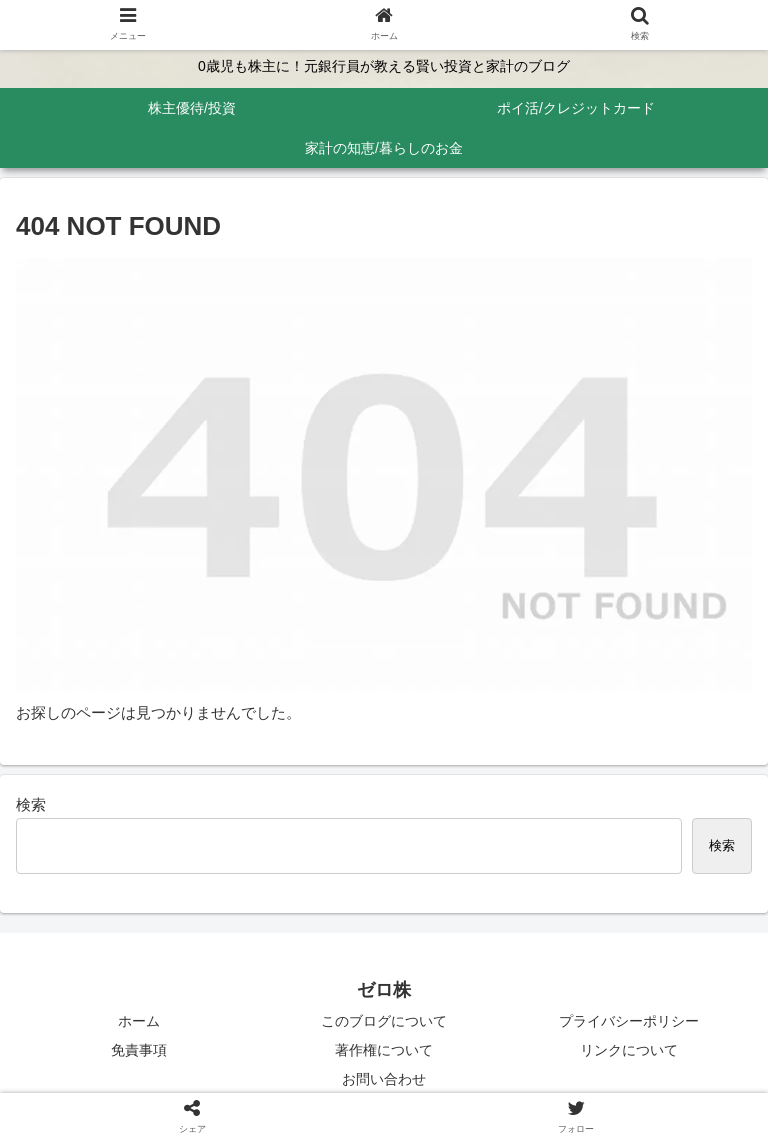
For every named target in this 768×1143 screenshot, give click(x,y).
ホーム (139, 1021)
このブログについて (384, 1021)
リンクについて (629, 1050)
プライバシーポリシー (629, 1021)
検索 (31, 804)
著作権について (384, 1050)
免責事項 (139, 1050)
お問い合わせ (384, 1079)
